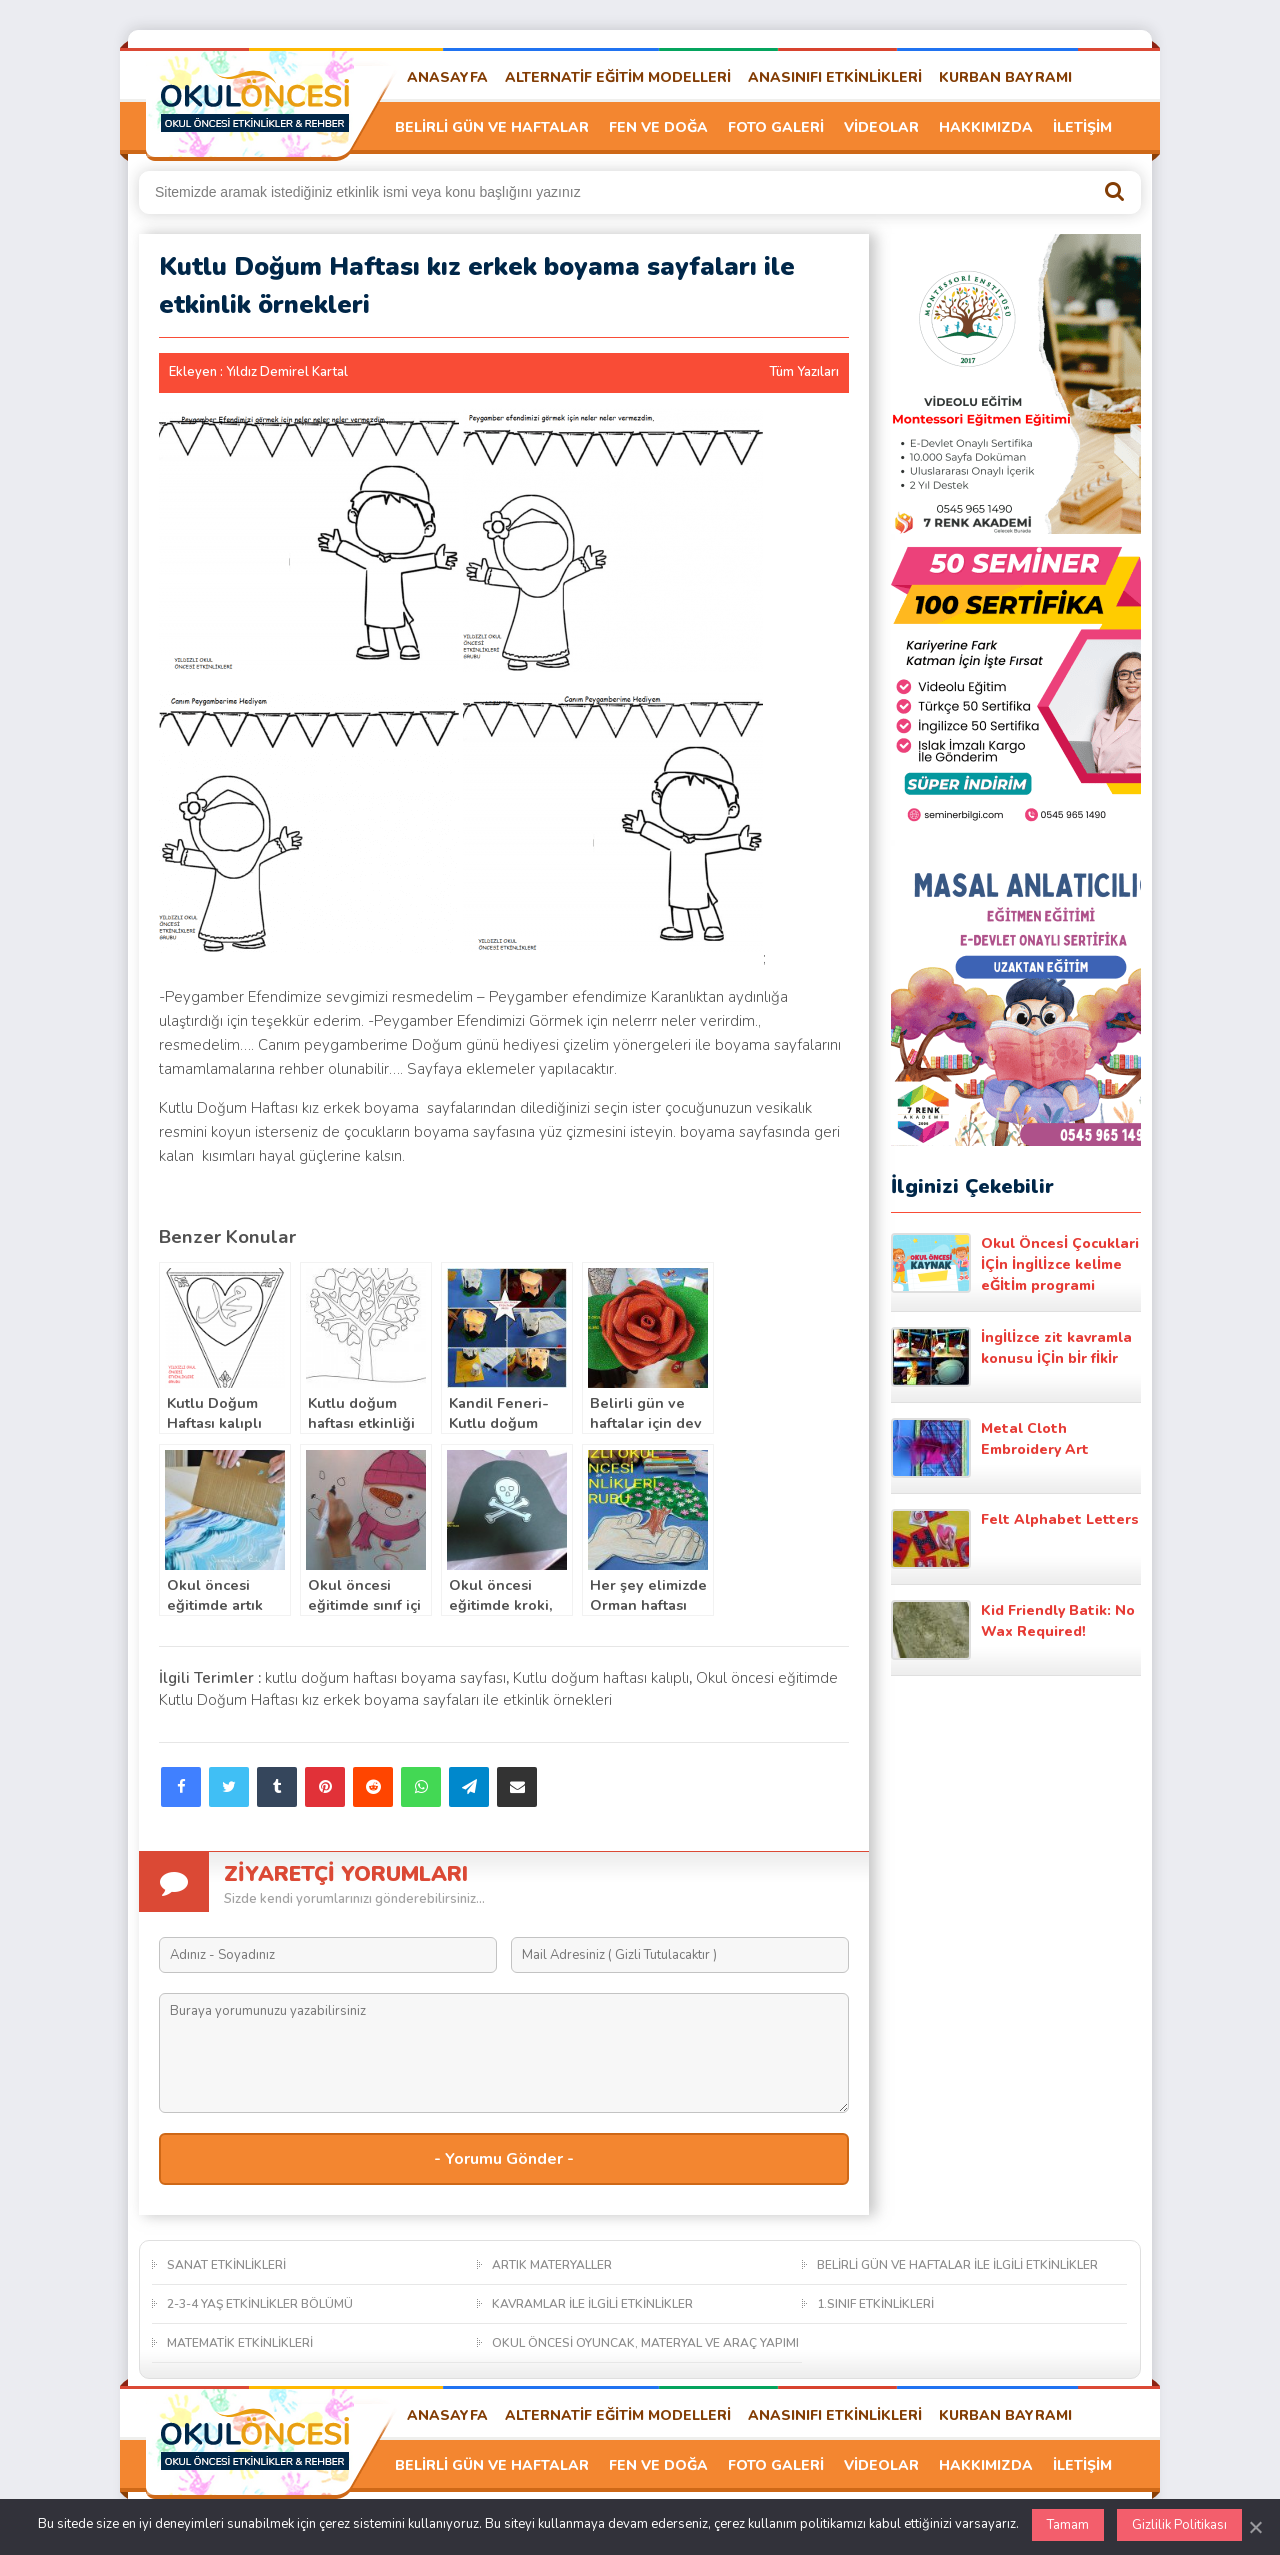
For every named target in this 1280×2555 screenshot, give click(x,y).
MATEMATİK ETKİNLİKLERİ (240, 2343)
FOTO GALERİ (776, 127)
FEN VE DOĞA (658, 127)
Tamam (1068, 2525)
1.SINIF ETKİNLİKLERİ (875, 2304)
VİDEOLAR (881, 127)
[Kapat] (1255, 2527)
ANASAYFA (447, 77)
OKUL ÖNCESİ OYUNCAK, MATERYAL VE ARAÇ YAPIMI (645, 2343)
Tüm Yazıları (804, 372)
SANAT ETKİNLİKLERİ (226, 2265)
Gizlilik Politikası (1179, 2525)
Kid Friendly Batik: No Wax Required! (1013, 1630)
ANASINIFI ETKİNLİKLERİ (835, 77)
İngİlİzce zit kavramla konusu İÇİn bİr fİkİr (1011, 1357)
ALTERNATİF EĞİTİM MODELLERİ (618, 77)
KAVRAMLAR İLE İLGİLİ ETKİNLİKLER (592, 2304)
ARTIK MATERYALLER (552, 2265)
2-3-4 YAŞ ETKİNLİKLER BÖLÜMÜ (260, 2304)
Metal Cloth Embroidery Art (990, 1448)
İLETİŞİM (1082, 127)
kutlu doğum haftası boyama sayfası (385, 1678)
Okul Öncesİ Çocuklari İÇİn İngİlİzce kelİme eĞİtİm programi (1015, 1264)
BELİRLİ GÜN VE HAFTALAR (492, 127)
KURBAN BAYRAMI (1005, 77)
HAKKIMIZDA (986, 127)
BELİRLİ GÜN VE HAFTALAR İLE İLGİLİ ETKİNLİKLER (957, 2265)
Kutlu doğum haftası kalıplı (601, 1678)
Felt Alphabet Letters (1015, 1539)
